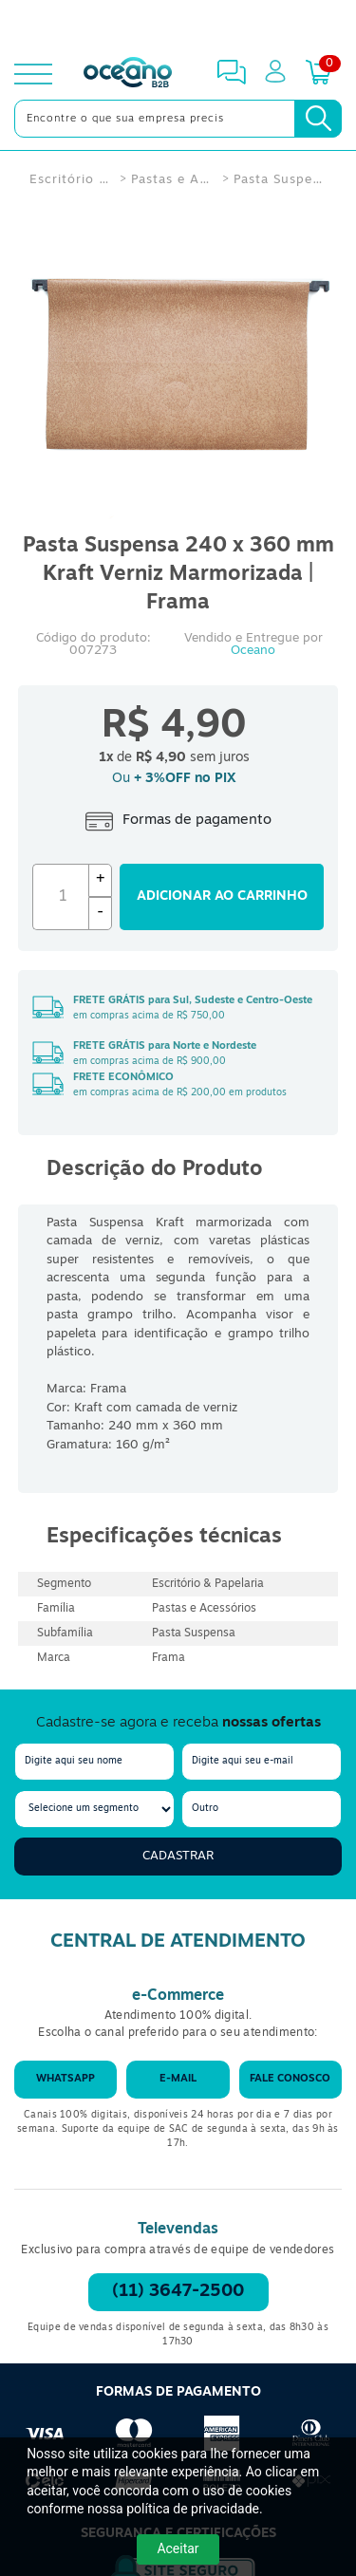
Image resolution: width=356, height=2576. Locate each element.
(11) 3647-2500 (178, 2292)
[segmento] (94, 1809)
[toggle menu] (33, 74)
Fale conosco (290, 2079)
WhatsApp (65, 2079)
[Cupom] (178, 23)
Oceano (253, 650)
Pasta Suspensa (282, 180)
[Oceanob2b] (128, 74)
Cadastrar (178, 1856)
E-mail (178, 2079)
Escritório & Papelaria (70, 180)
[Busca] (318, 119)
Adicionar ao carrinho (222, 896)
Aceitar (177, 2548)
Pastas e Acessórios (172, 180)
